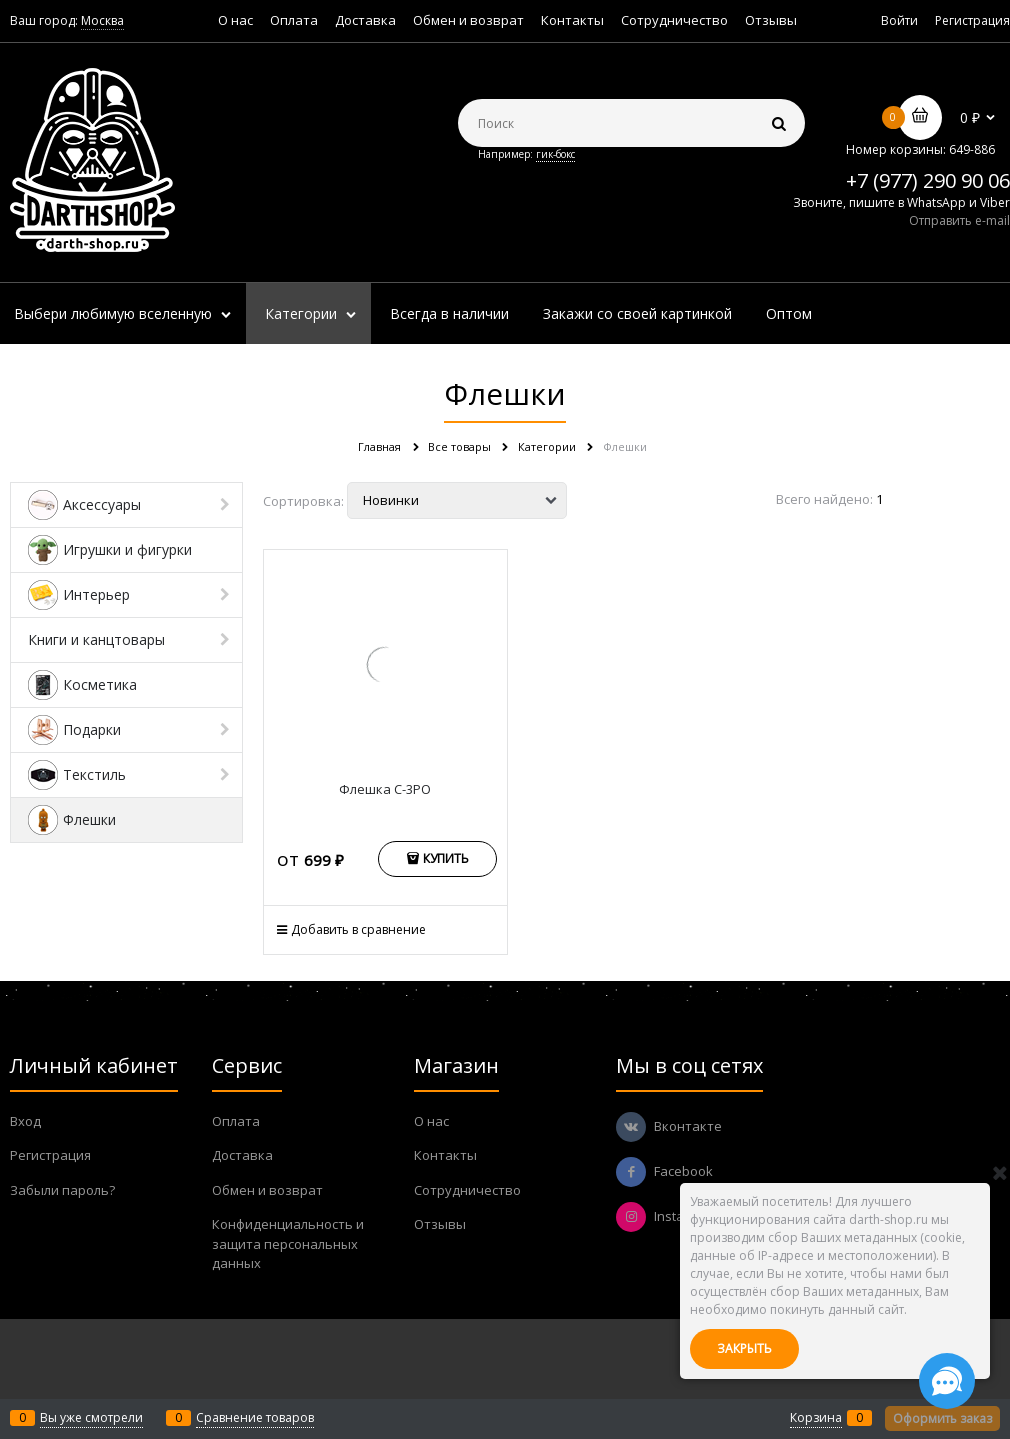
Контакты (572, 20)
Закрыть (744, 1348)
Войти (899, 20)
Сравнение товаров (255, 1417)
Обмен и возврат (468, 20)
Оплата (294, 20)
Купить (446, 858)
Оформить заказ (942, 1418)
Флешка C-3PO (385, 789)
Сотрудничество (674, 20)
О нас (235, 20)
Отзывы (771, 20)
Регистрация (972, 20)
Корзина (816, 1417)
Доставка (365, 20)
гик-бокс (555, 154)
